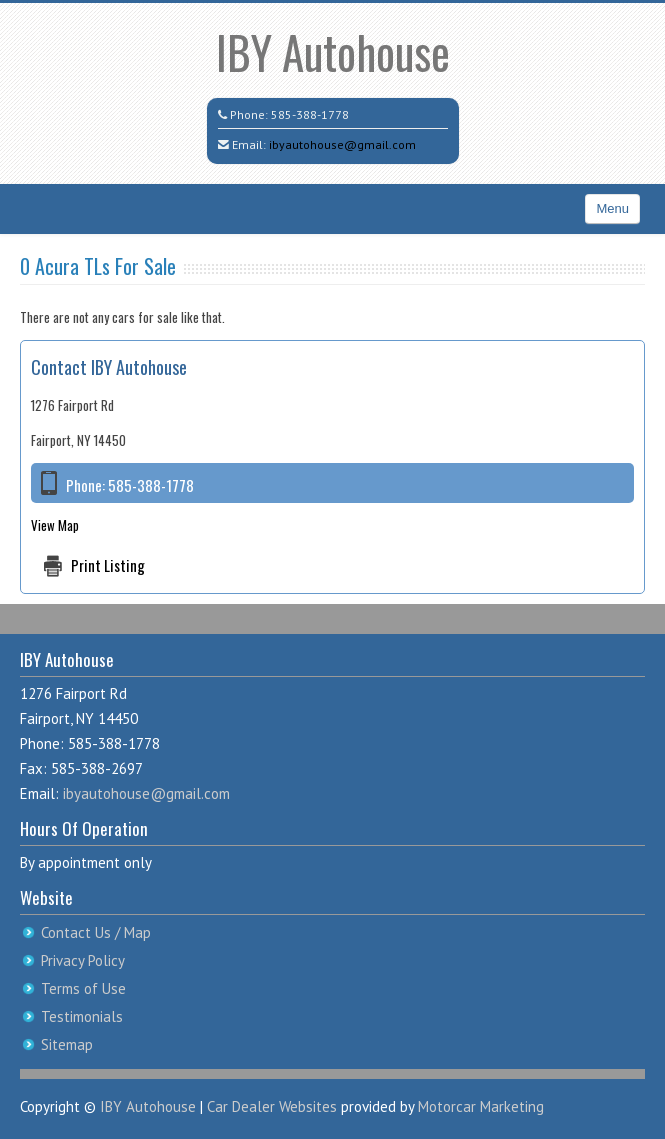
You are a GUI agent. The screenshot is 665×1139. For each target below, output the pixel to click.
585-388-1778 (310, 114)
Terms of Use (83, 988)
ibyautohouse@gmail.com (342, 144)
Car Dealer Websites (272, 1106)
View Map (55, 525)
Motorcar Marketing (481, 1106)
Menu (612, 208)
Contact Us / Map (96, 932)
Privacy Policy (83, 960)
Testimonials (82, 1016)
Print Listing (108, 565)
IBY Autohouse (333, 51)
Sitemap (67, 1044)
